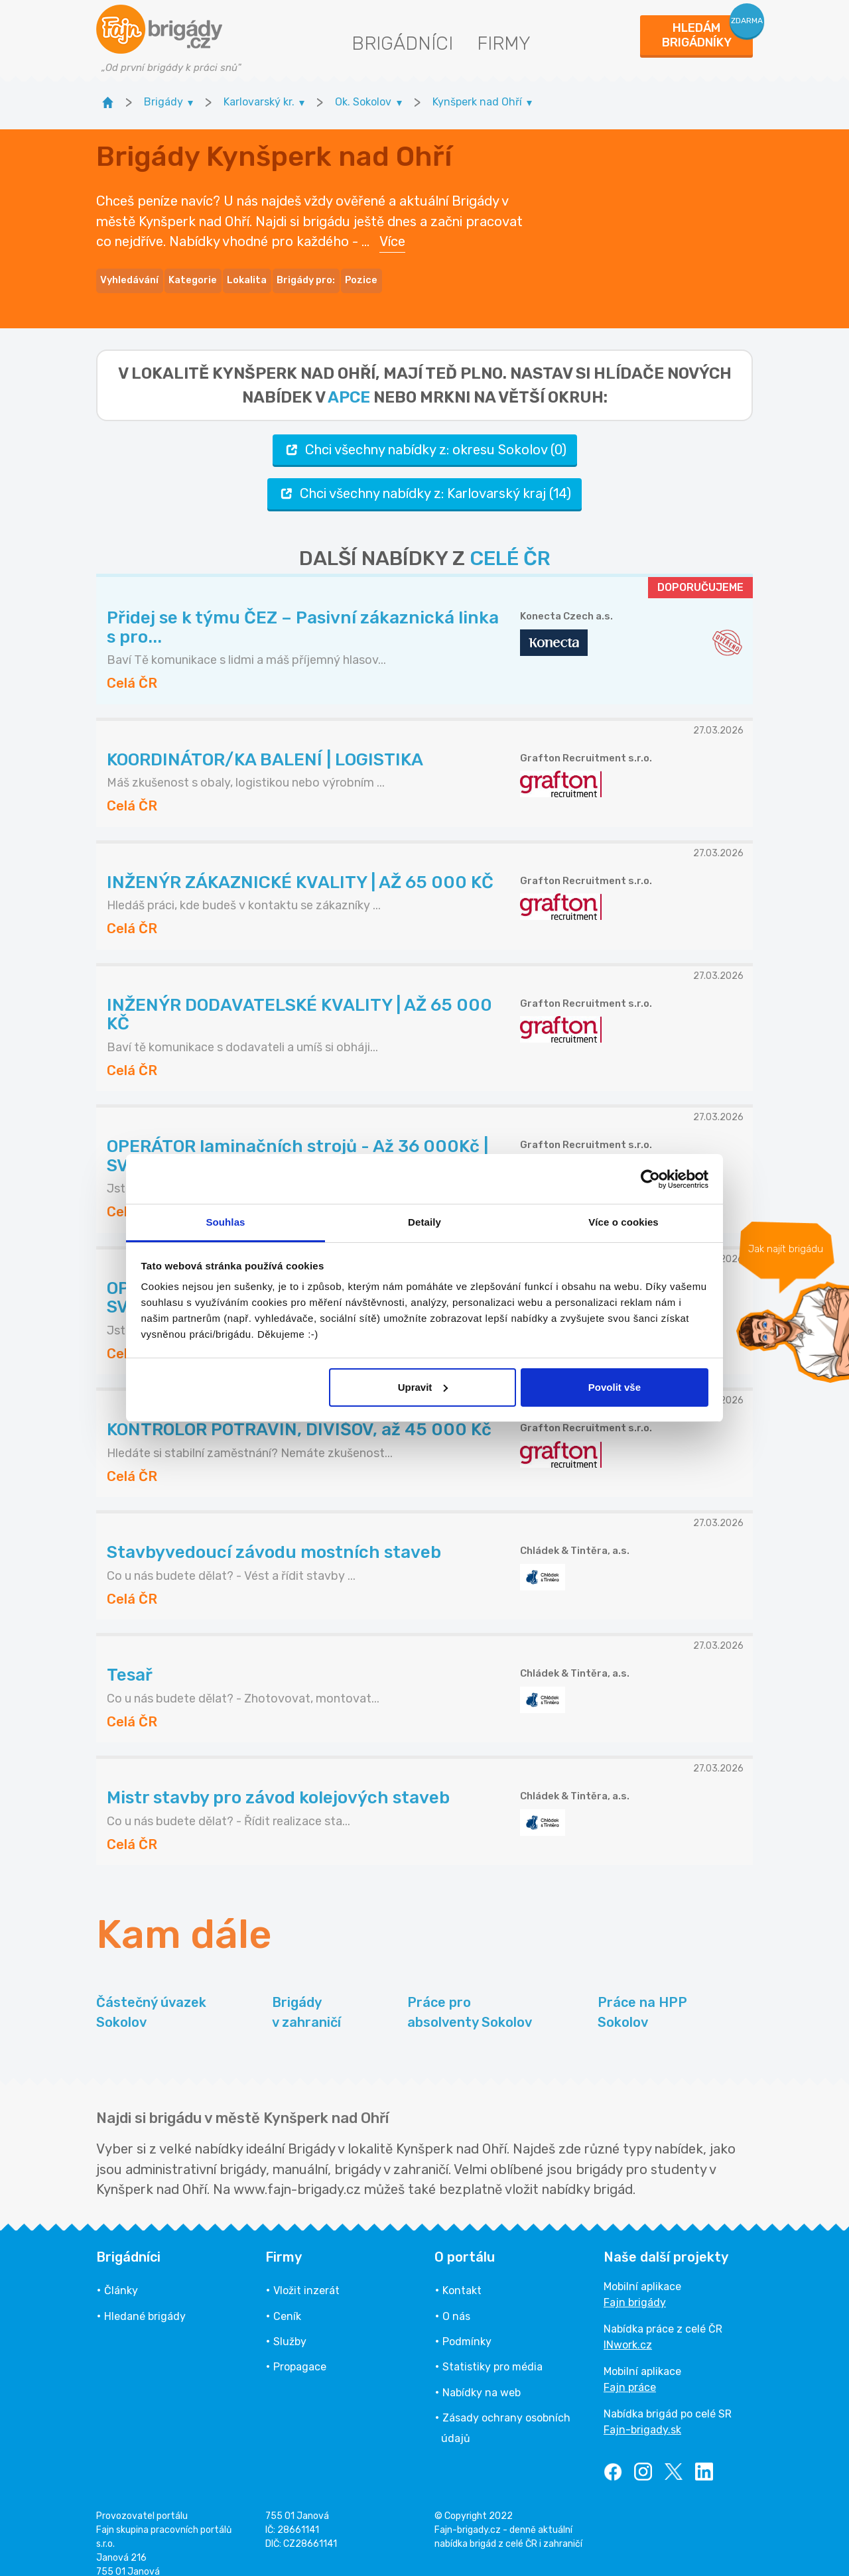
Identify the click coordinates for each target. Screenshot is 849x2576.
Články (121, 2274)
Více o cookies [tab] (623, 1222)
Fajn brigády (635, 2286)
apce (349, 380)
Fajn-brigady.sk (642, 2414)
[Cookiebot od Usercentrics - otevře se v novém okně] (650, 1179)
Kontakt (462, 2274)
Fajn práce (630, 2371)
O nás (456, 2299)
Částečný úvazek (151, 1997)
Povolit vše (614, 1387)
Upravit (423, 1387)
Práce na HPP (642, 1997)
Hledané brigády (145, 2299)
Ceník (287, 2299)
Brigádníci (402, 43)
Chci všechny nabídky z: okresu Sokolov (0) (424, 433)
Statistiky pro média (492, 2351)
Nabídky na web (481, 2376)
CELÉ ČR (510, 542)
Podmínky (466, 2325)
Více (392, 233)
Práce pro (469, 1997)
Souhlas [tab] (225, 1222)
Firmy (504, 43)
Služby (289, 2325)
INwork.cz (628, 2329)
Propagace (299, 2351)
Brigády (306, 1997)
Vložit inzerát (306, 2274)
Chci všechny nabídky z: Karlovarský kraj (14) (424, 477)
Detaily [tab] (424, 1222)
